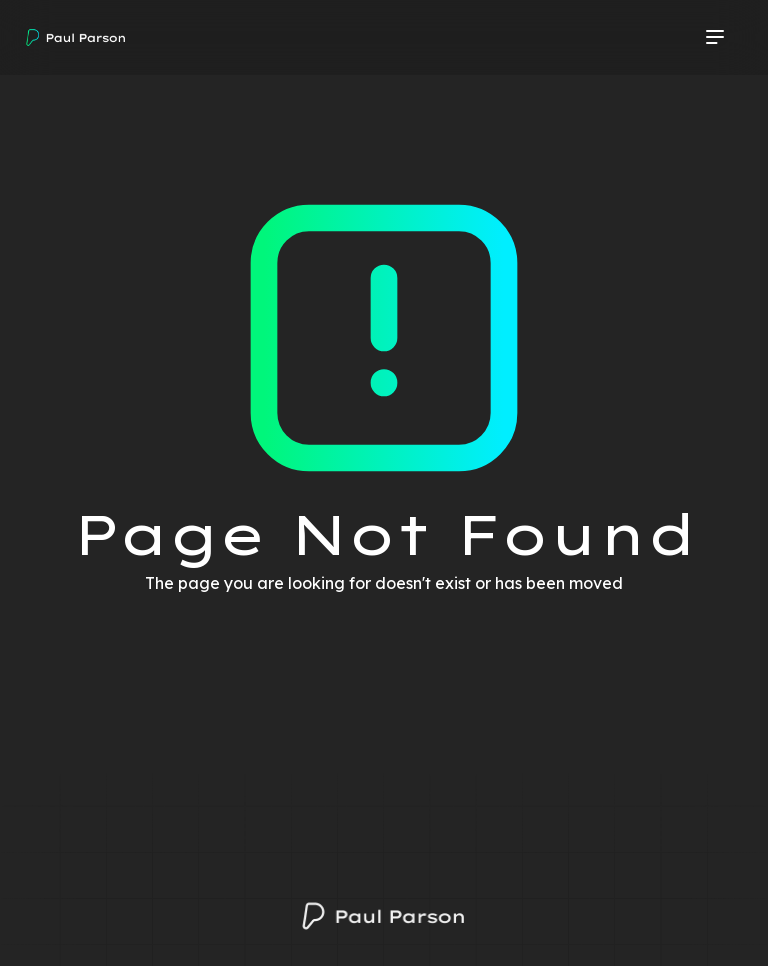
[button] (715, 38)
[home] (76, 38)
